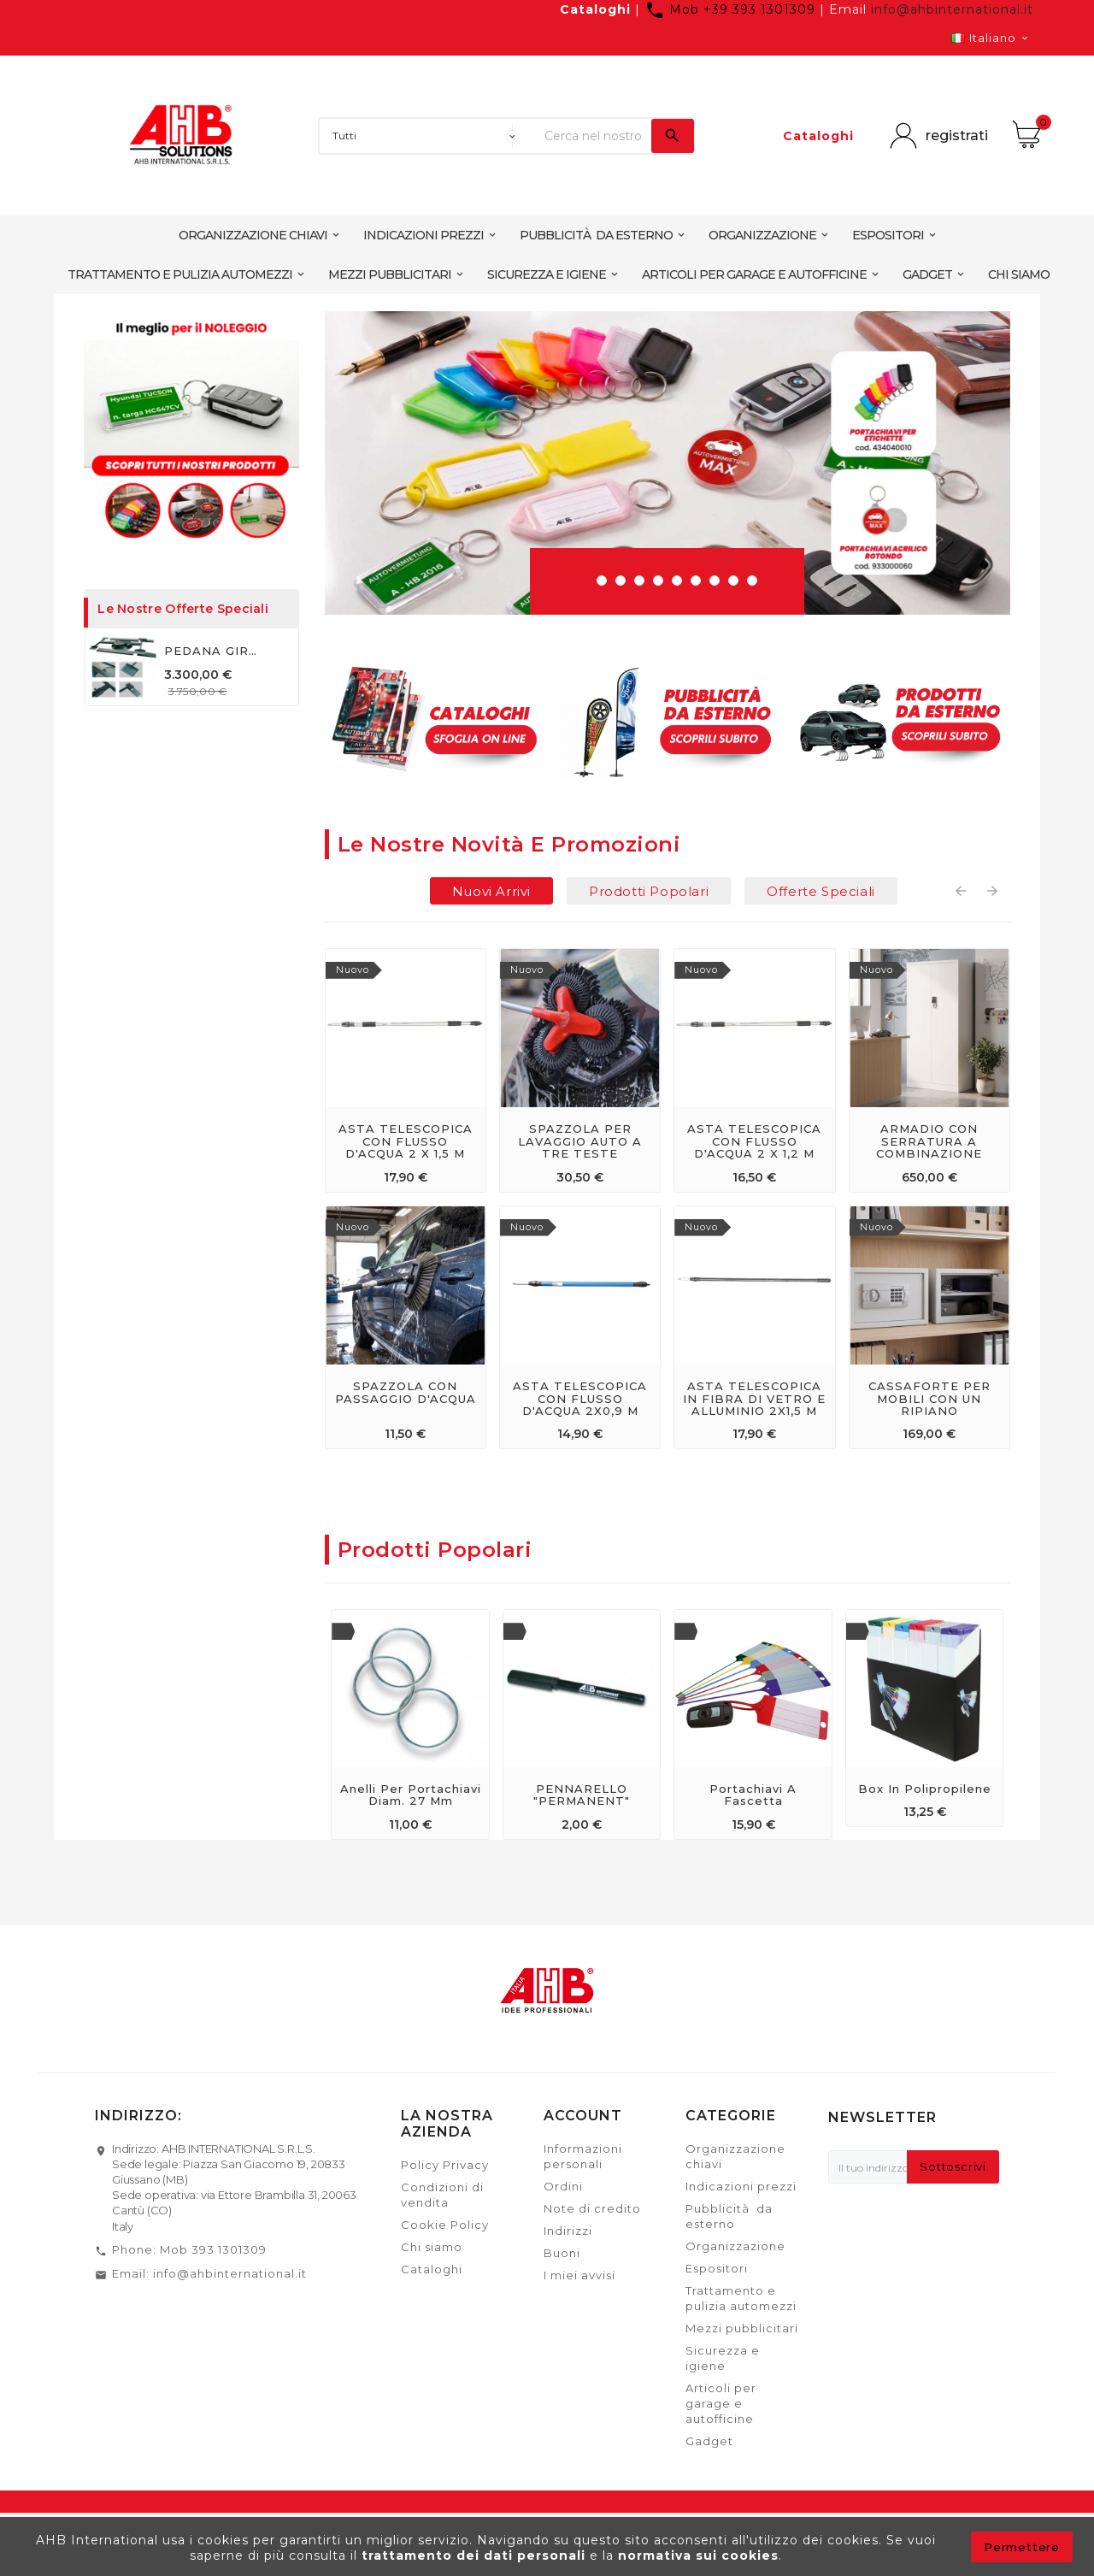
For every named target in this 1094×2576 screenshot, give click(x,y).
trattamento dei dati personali (476, 2555)
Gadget (709, 2441)
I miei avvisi (579, 2275)
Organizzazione (735, 2246)
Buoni (562, 2253)
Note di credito (592, 2208)
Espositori (716, 2268)
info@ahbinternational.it (952, 9)
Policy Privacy (445, 2165)
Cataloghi (595, 9)
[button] (582, 581)
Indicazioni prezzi (741, 2186)
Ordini (563, 2186)
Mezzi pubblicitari (741, 2328)
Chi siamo (431, 2247)
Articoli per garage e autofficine (720, 2403)
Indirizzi (568, 2230)
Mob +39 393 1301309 (732, 9)
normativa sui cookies (698, 2555)
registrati (957, 135)
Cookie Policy (445, 2224)
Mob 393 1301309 (213, 2249)
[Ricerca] (593, 136)
